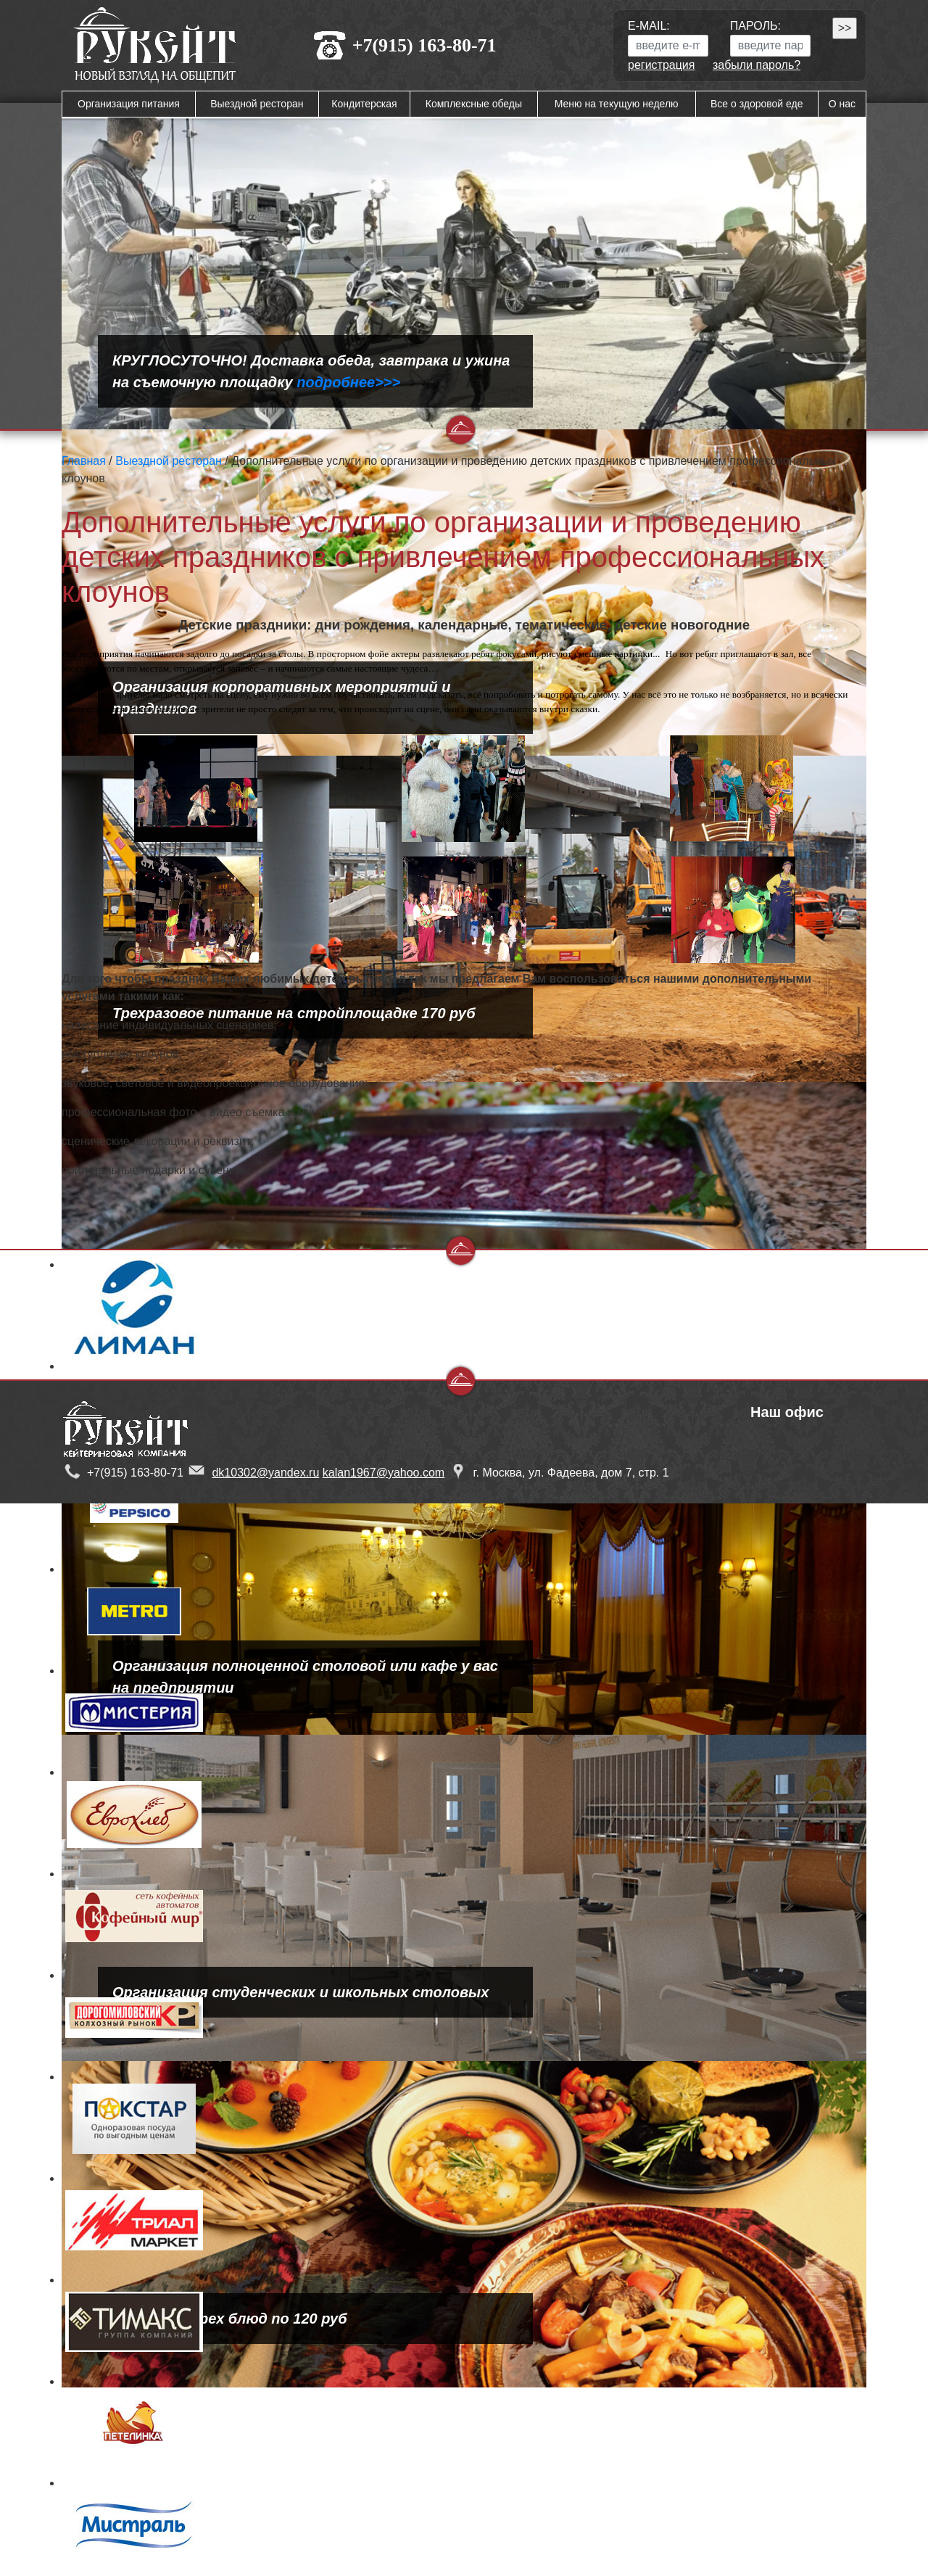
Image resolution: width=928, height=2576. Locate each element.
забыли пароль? (756, 65)
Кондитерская (364, 104)
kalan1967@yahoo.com (383, 1472)
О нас (842, 104)
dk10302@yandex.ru (265, 1472)
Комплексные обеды (474, 104)
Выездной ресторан (256, 104)
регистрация (661, 65)
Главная (84, 461)
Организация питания (129, 104)
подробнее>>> (348, 382)
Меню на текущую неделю (617, 104)
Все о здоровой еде (756, 104)
